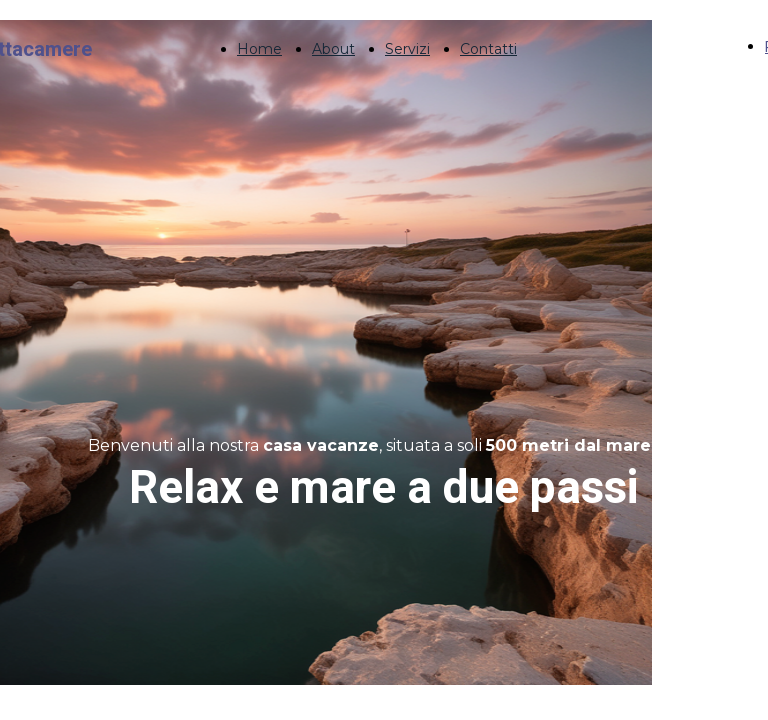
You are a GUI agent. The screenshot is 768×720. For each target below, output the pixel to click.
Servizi (407, 49)
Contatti (488, 49)
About (333, 49)
